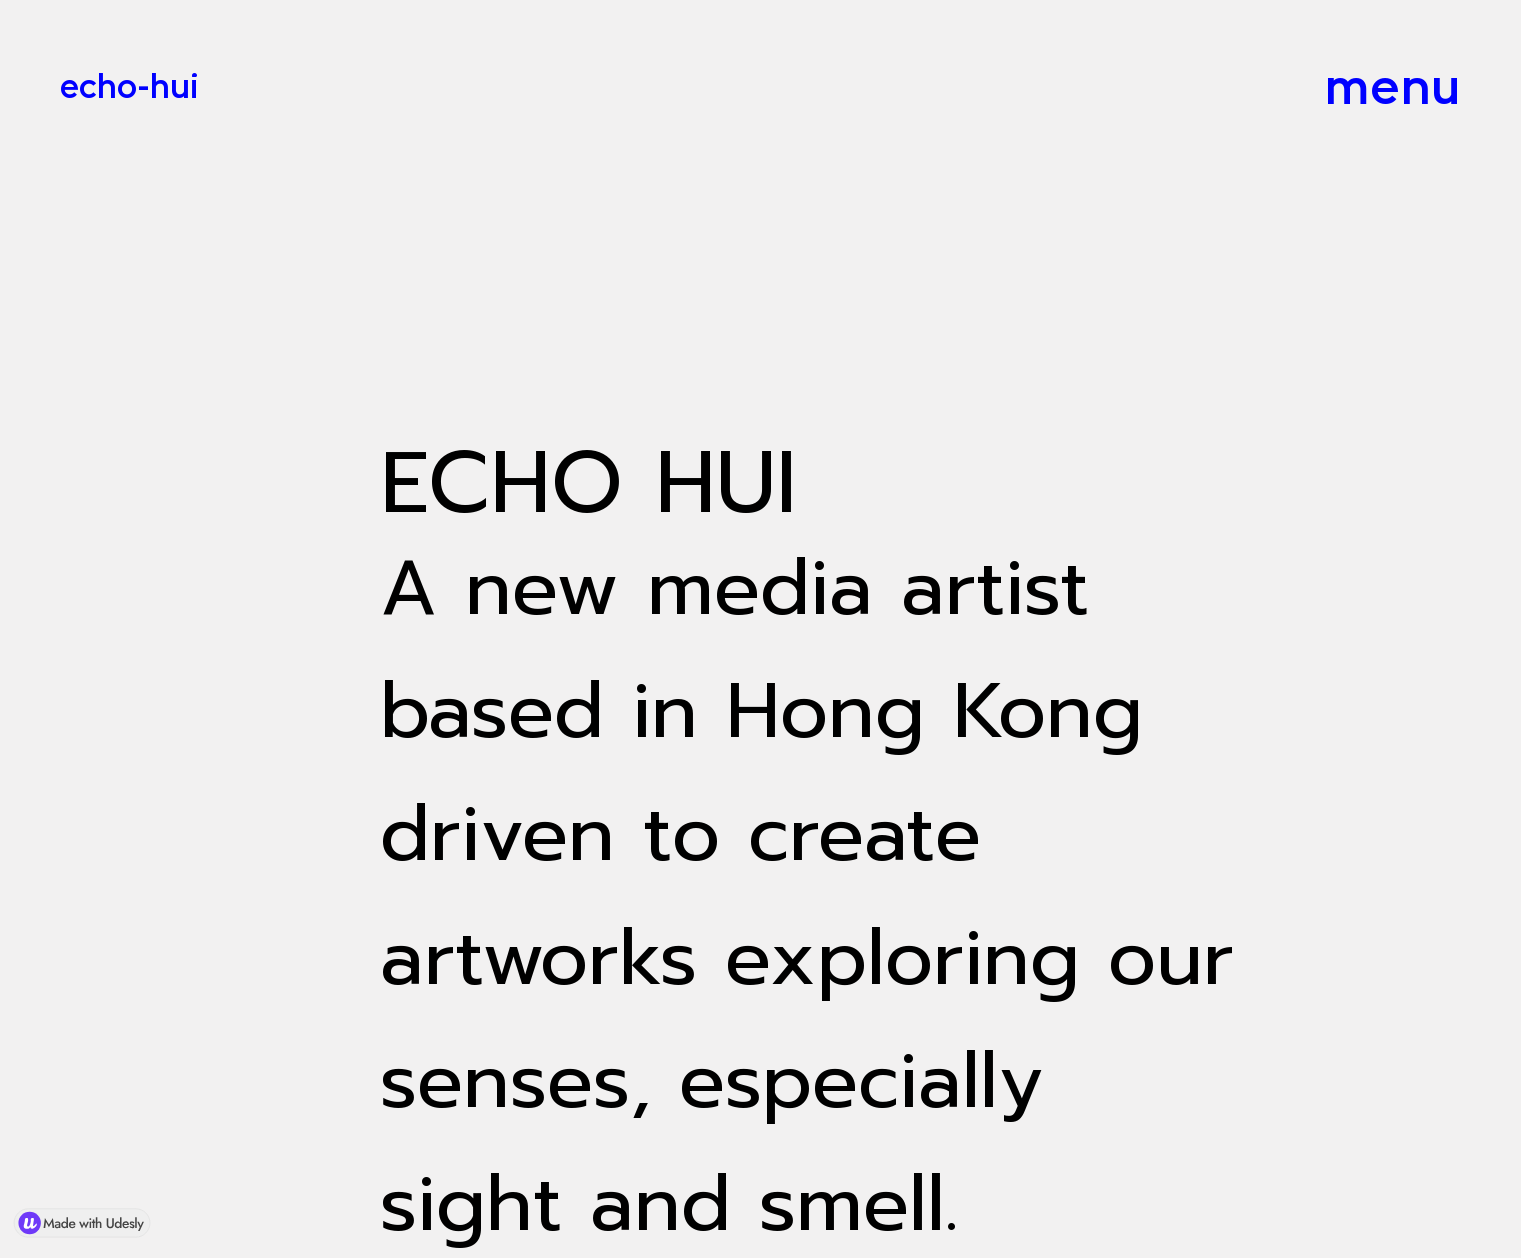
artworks (538, 958)
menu (1392, 86)
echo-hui (129, 85)
